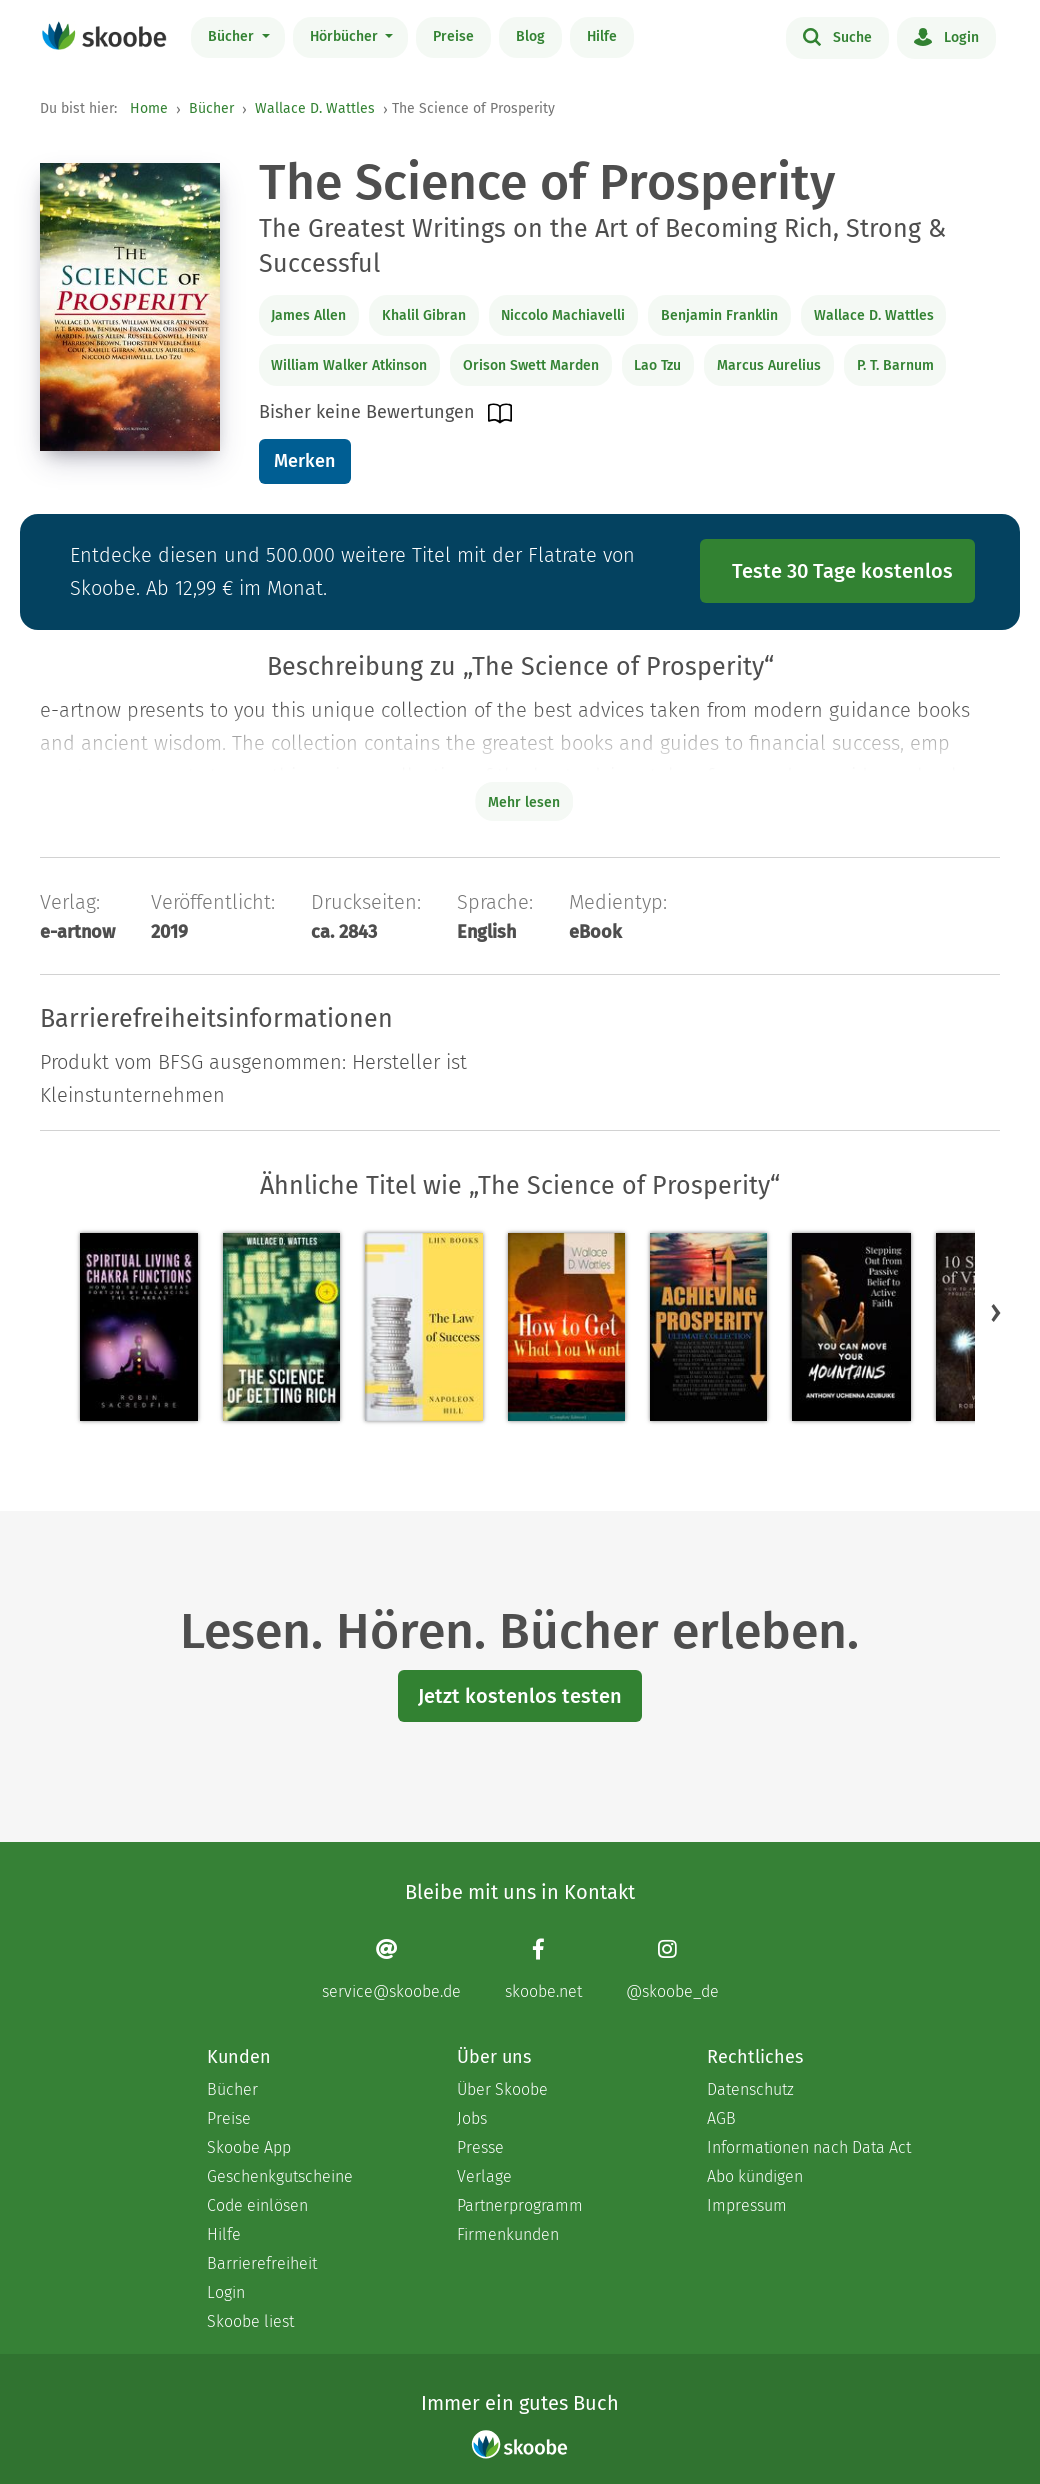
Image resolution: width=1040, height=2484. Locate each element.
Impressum (747, 2205)
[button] (996, 1313)
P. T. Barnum (895, 365)
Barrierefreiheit (262, 2263)
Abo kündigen (755, 2176)
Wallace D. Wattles (315, 108)
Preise (453, 36)
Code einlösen (257, 2205)
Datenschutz (750, 2089)
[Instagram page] (672, 1969)
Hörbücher (346, 36)
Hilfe (602, 36)
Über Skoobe (502, 2089)
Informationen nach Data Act (809, 2147)
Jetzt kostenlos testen (520, 1696)
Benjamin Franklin (719, 315)
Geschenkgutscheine (280, 2176)
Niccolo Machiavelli (563, 315)
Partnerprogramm (520, 2205)
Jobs (472, 2118)
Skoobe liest (250, 2321)
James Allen (308, 315)
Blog (530, 36)
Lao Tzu (657, 365)
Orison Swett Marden (531, 365)
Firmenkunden (508, 2234)
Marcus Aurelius (769, 365)
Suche (837, 36)
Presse (480, 2147)
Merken (304, 461)
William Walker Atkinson (349, 365)
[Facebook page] (543, 1969)
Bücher (233, 36)
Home (149, 108)
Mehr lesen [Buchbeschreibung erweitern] (524, 802)
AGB (721, 2118)
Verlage (484, 2176)
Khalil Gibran (424, 315)
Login (946, 36)
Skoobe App (249, 2147)
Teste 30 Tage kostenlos (842, 571)
